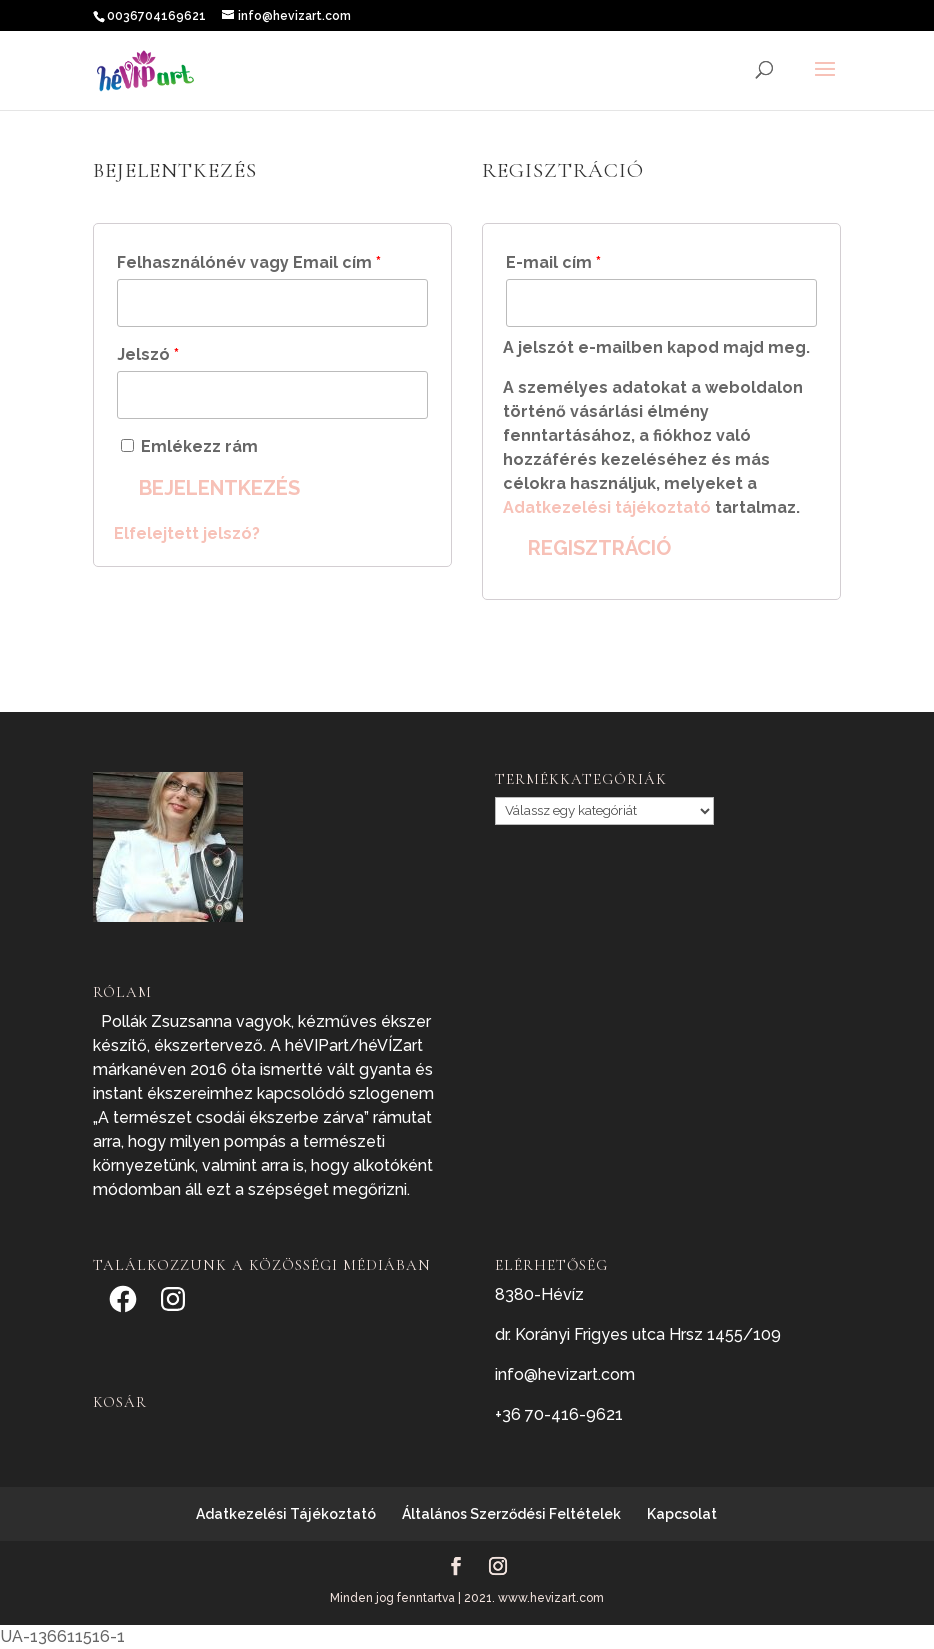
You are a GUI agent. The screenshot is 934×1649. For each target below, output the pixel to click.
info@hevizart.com (565, 1374)
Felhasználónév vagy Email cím (249, 262)
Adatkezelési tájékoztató (607, 507)
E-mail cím (553, 262)
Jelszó (148, 354)
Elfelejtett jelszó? (187, 533)
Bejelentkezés (219, 488)
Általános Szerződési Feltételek (511, 1514)
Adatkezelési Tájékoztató (286, 1514)
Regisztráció (599, 548)
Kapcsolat (682, 1514)
